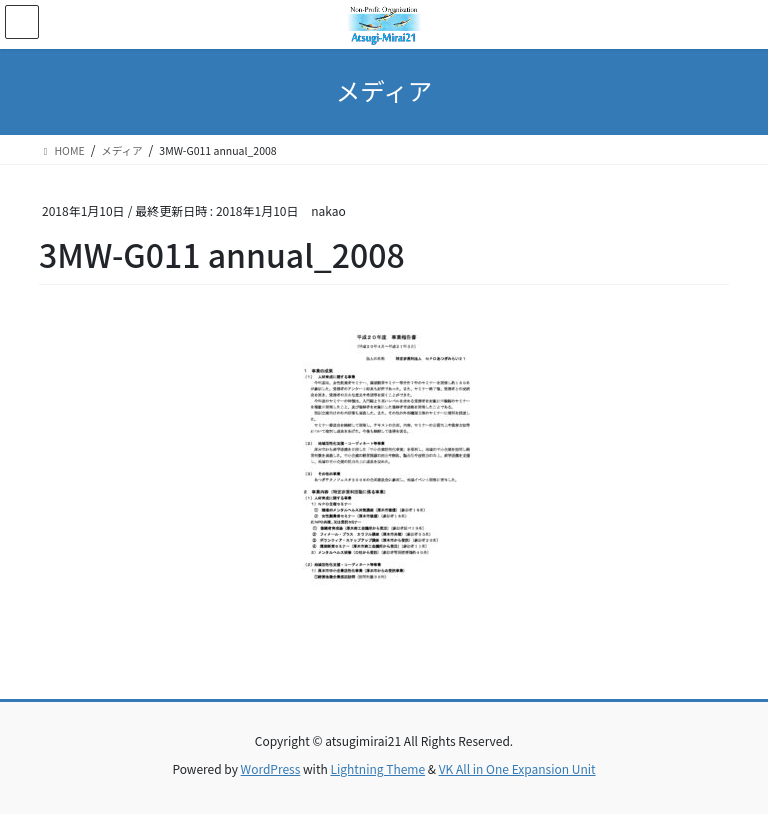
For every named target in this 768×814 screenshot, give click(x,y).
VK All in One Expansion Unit (517, 768)
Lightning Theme (377, 768)
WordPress (271, 768)
